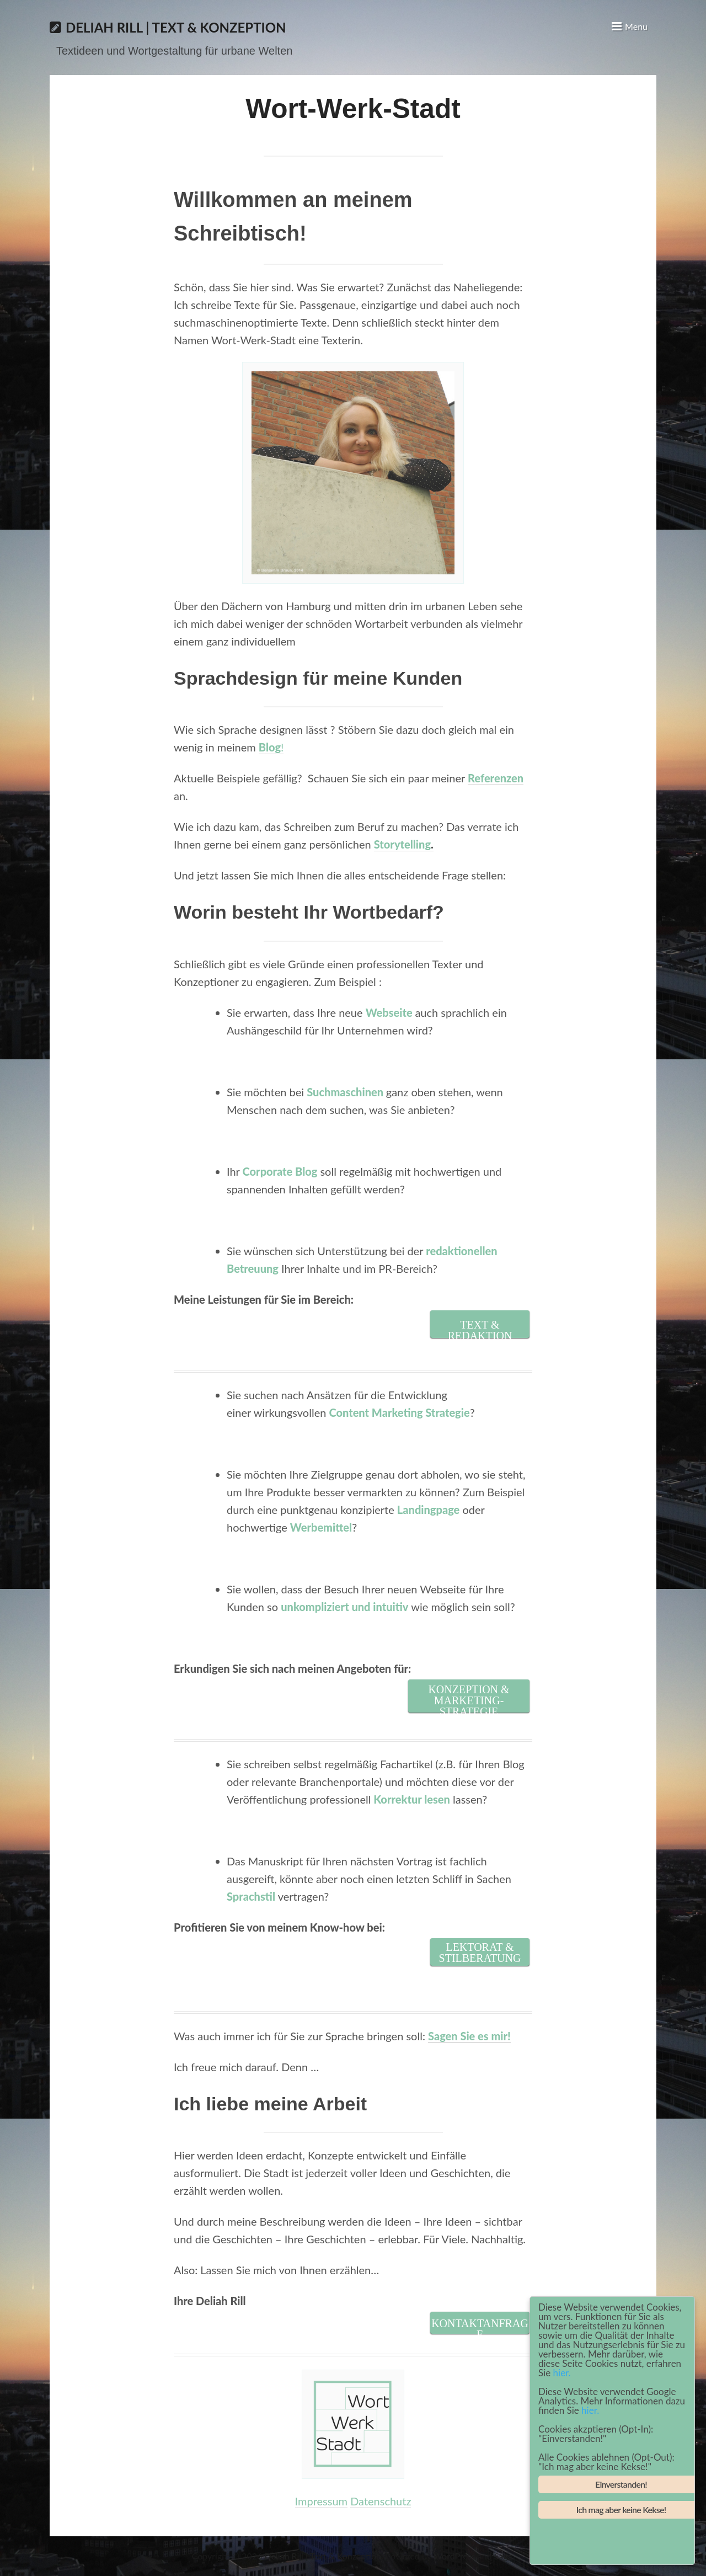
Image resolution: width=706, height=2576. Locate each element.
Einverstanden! (621, 2484)
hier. (562, 2372)
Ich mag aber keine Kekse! (621, 2509)
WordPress (454, 2556)
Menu (636, 26)
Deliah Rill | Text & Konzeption (176, 27)
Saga (503, 2556)
